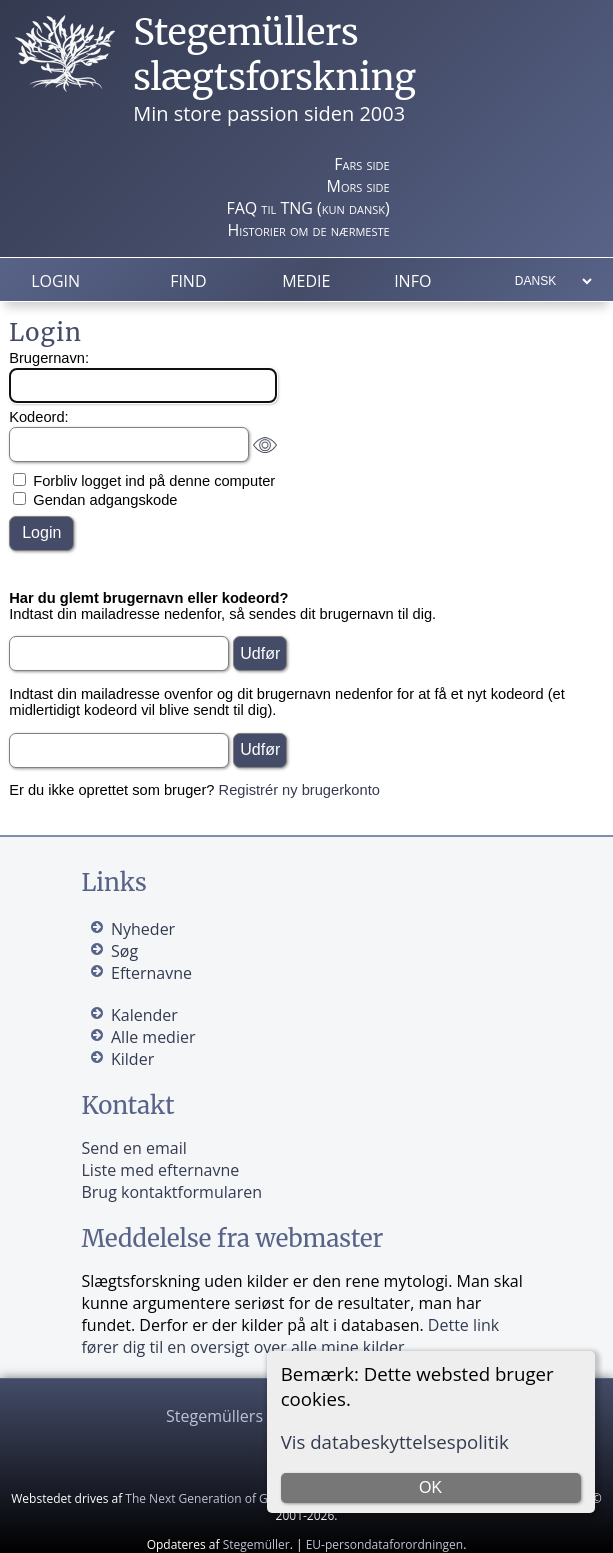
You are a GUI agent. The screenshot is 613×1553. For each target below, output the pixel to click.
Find (188, 281)
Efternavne (151, 973)
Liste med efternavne (160, 1170)
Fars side (361, 164)
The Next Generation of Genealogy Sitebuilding (256, 1498)
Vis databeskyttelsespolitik (395, 1441)
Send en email (133, 1148)
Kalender (144, 1015)
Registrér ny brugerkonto (299, 790)
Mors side (358, 186)
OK (430, 1487)
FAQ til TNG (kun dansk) (307, 208)
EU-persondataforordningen (385, 1544)
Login (55, 281)
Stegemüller (256, 1544)
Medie (306, 281)
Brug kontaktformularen (171, 1192)
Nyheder (143, 929)
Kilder (132, 1059)
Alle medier (153, 1037)
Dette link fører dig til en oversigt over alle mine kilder (290, 1336)
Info (412, 281)
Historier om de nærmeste (309, 230)
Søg (124, 951)
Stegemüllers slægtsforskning (274, 55)
